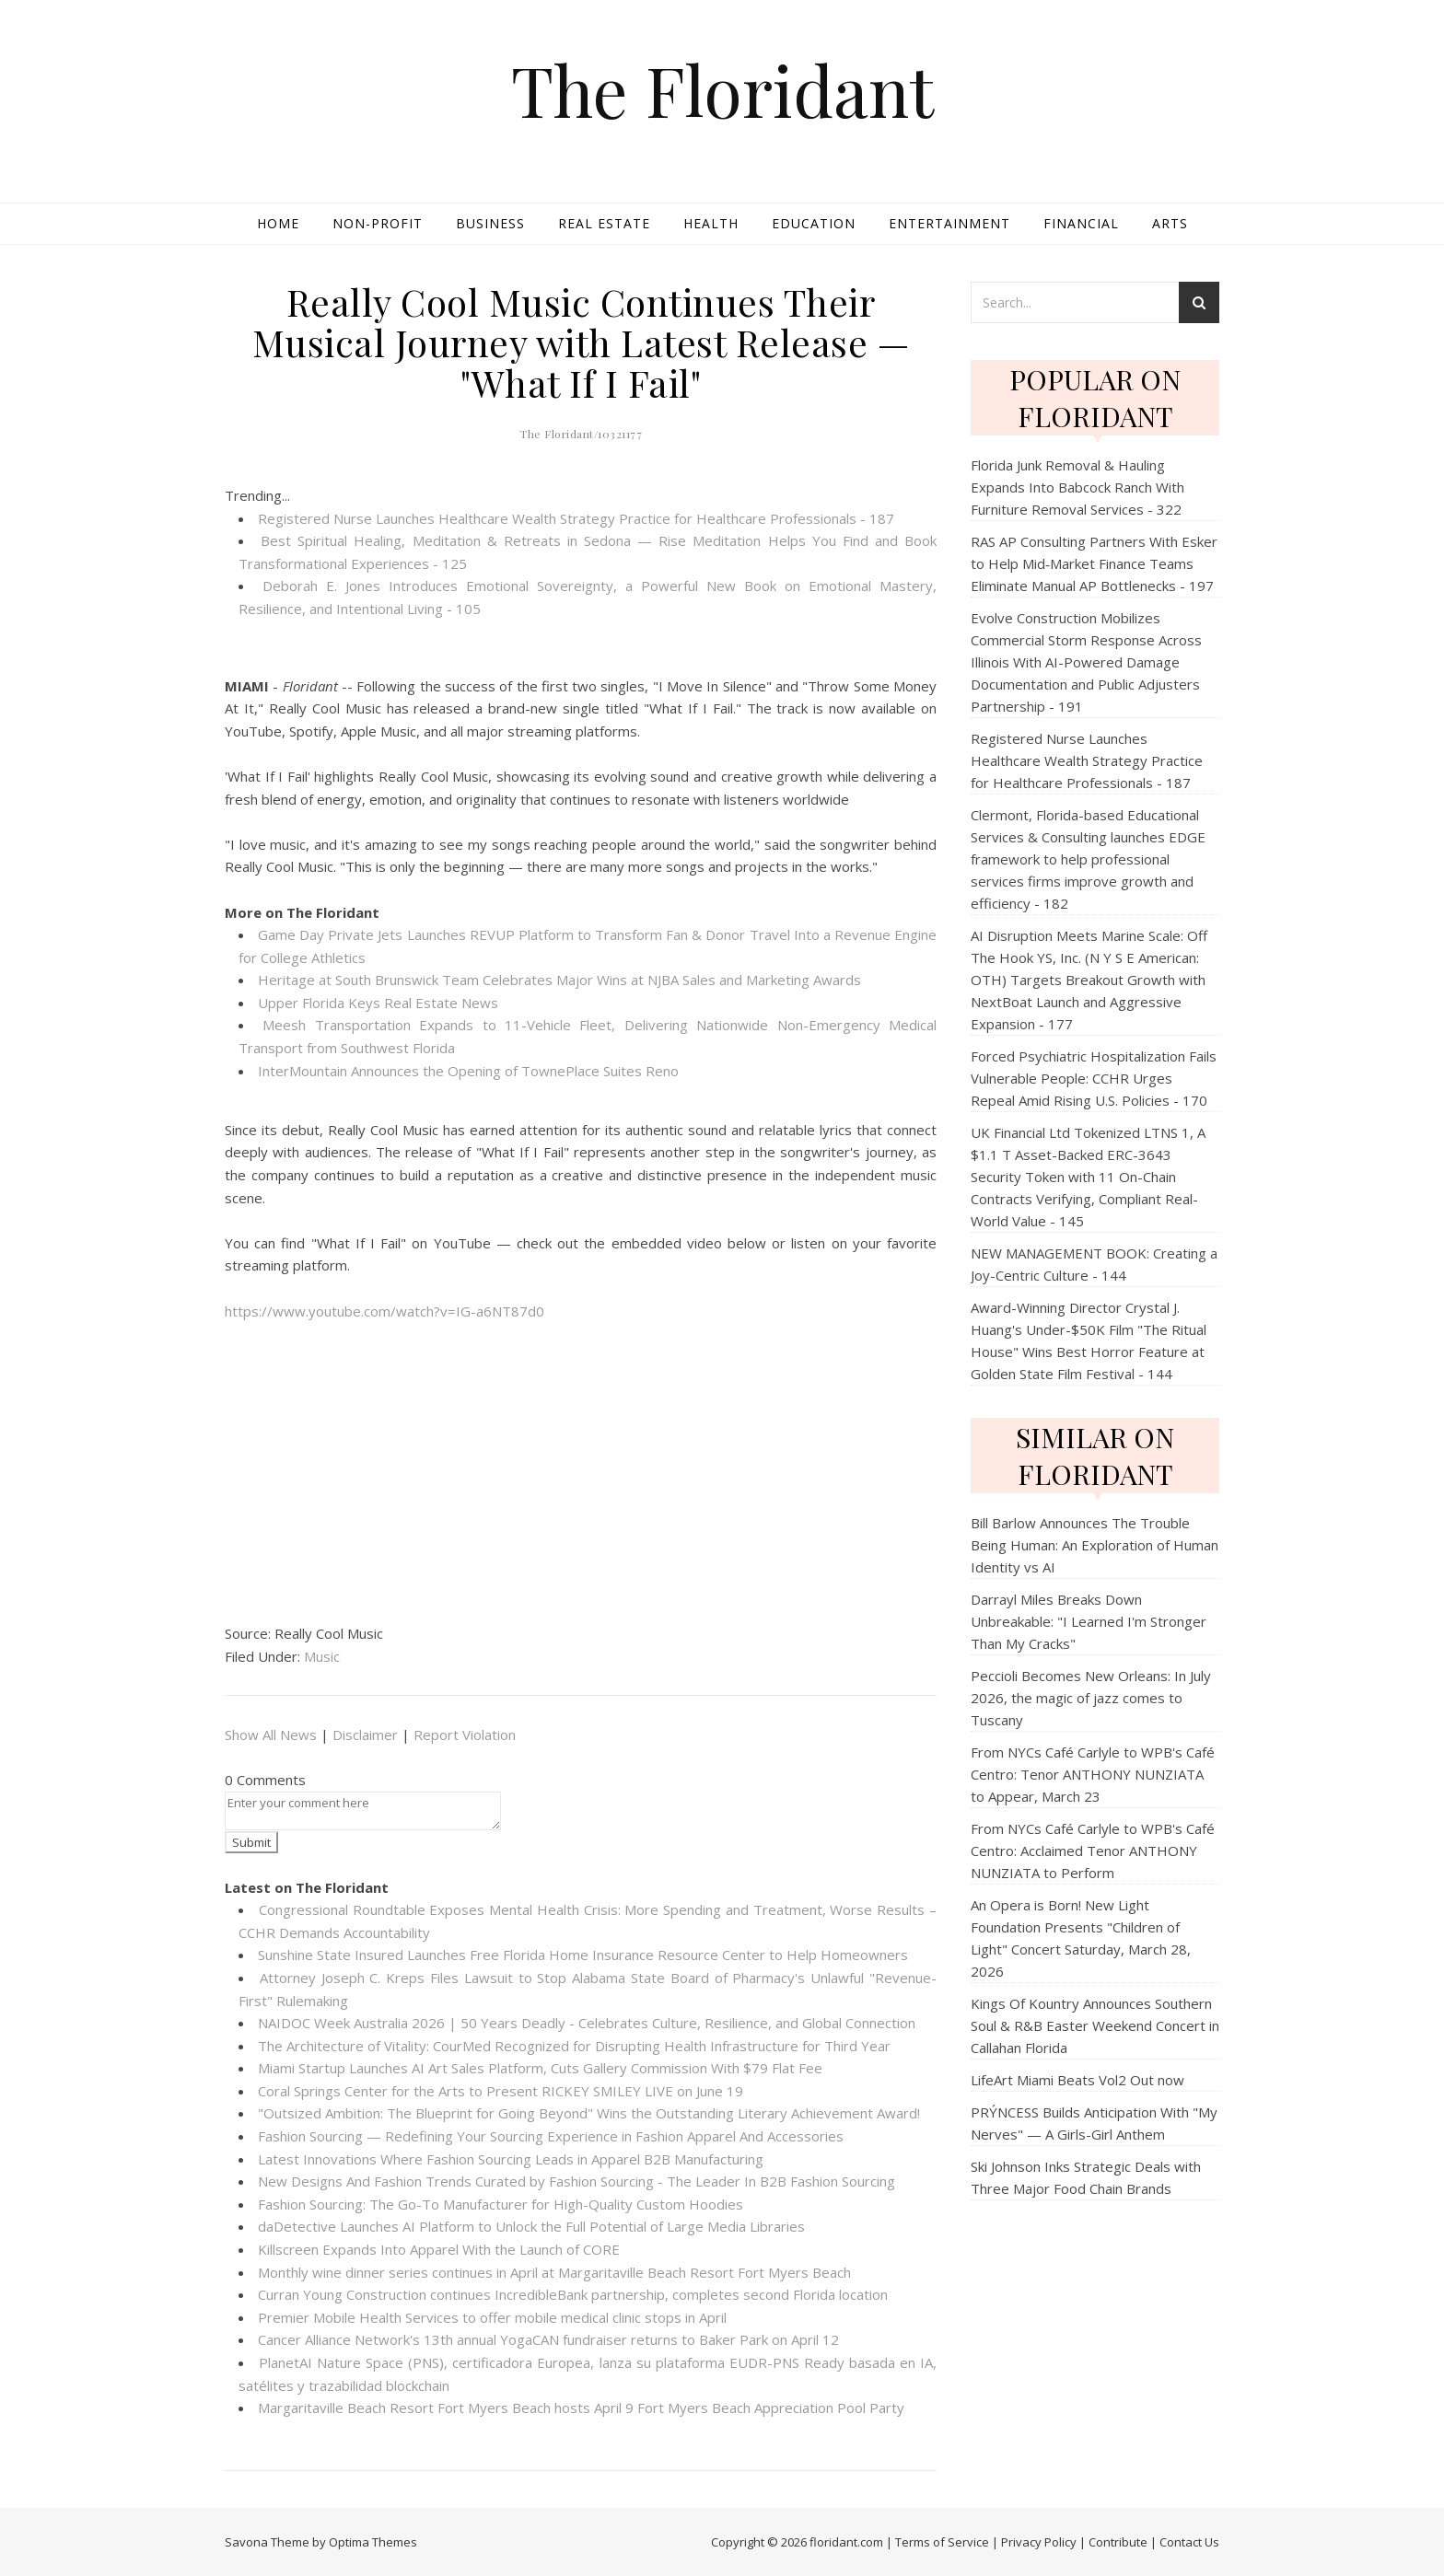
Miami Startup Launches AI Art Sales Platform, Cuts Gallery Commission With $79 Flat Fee (540, 2068)
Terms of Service (942, 2542)
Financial (1081, 223)
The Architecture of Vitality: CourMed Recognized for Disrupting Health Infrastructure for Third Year (574, 2045)
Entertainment (949, 223)
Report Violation (464, 1734)
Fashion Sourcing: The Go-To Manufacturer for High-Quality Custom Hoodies (500, 2204)
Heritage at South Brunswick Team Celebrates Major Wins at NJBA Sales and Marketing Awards (559, 979)
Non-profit (377, 223)
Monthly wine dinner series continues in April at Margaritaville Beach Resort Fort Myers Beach (554, 2272)
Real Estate (604, 223)
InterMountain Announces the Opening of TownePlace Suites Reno (468, 1071)
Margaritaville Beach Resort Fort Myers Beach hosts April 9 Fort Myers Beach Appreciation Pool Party (581, 2407)
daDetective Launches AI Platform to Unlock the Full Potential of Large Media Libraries (531, 2226)
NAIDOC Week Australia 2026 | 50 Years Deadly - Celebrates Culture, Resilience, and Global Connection (586, 2022)
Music (322, 1656)
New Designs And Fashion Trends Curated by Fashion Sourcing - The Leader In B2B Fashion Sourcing (576, 2181)
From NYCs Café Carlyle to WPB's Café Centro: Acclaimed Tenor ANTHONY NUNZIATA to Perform (1093, 1850)
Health (711, 223)
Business (490, 223)
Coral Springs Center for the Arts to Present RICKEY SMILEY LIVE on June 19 (500, 2091)
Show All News (271, 1734)
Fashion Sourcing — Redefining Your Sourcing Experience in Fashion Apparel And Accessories (551, 2136)
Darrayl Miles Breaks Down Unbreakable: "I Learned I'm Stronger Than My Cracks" (1088, 1621)
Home (278, 223)
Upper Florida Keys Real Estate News (378, 1002)
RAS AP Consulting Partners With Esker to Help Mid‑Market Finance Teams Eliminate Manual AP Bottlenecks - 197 (1094, 563)
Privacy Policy (1039, 2542)
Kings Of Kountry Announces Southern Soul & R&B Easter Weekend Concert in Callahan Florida (1095, 2025)
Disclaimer (365, 1734)
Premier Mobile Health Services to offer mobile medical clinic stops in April (492, 2317)
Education (814, 223)
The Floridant (722, 89)
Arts (1170, 223)
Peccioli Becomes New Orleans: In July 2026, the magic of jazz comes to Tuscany (1091, 1697)
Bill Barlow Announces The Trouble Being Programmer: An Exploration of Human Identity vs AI (1094, 1545)
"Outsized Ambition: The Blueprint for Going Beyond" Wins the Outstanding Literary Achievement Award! (589, 2113)
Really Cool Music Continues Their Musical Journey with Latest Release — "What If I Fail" (581, 342)
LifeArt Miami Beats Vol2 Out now (1077, 2080)
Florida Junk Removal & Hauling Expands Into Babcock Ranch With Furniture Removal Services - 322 (1077, 487)
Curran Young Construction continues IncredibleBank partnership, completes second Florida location (573, 2294)
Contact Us (1189, 2542)
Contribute (1118, 2542)
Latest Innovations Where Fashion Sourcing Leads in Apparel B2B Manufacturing (510, 2159)
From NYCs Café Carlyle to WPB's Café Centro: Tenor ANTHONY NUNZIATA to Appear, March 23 (1093, 1774)
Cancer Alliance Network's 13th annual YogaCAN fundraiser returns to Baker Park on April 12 (548, 2339)
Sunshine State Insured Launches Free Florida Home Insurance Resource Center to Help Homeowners (583, 1954)
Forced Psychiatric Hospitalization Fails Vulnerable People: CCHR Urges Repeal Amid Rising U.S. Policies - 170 (1094, 1078)
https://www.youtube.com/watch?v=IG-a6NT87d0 (384, 1311)
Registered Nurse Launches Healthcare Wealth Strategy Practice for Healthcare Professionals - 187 (576, 518)
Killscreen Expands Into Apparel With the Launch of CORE (439, 2249)
